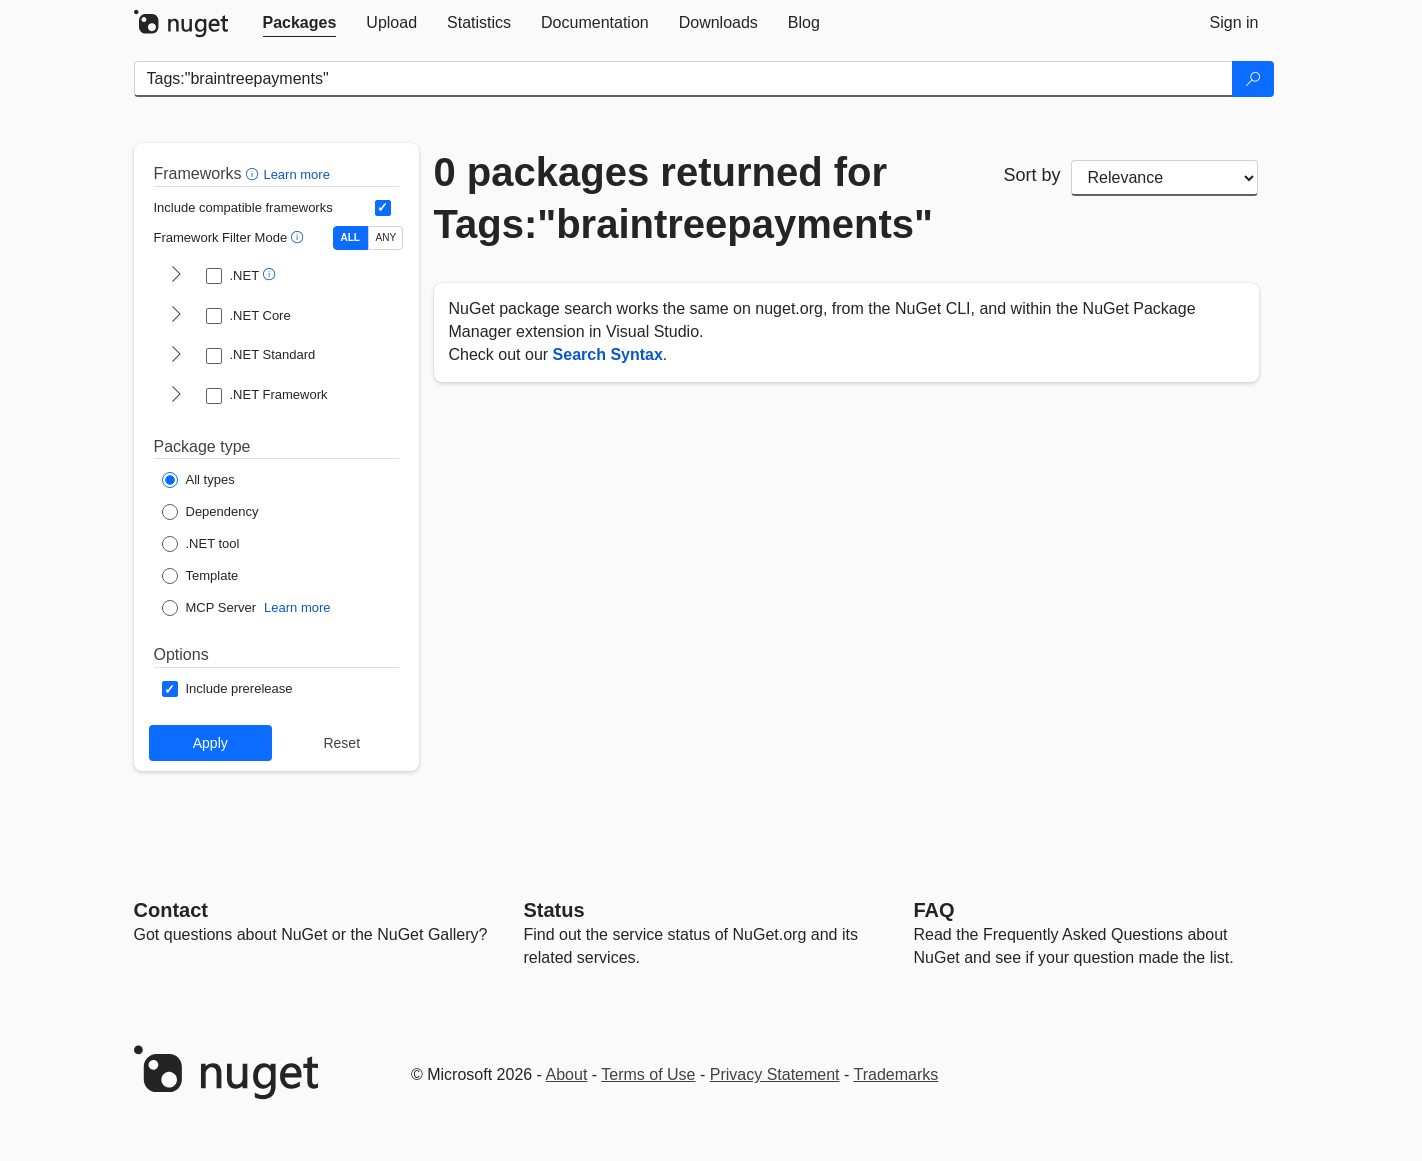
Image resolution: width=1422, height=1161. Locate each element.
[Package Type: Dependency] (210, 512)
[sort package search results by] (1165, 178)
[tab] (300, 23)
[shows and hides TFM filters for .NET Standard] (176, 356)
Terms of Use (648, 1074)
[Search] (1253, 79)
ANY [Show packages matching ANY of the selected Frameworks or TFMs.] (386, 237)
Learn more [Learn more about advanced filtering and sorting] (296, 174)
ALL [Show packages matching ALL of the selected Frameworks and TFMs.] (350, 237)
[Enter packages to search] (683, 79)
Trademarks (896, 1074)
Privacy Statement (775, 1074)
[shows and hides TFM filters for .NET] (176, 276)
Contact (171, 910)
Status (554, 910)
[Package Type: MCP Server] (209, 608)
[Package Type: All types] (198, 480)
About (567, 1074)
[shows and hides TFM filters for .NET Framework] (176, 396)
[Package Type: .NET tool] (201, 544)
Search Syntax (608, 354)
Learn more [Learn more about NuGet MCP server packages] (297, 607)
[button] (254, 173)
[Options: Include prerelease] (227, 689)
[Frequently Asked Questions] (934, 910)
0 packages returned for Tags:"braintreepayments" (684, 198)
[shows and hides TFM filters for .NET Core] (176, 316)
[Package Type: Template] (200, 576)
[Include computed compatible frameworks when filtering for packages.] (383, 208)
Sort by (1031, 175)
